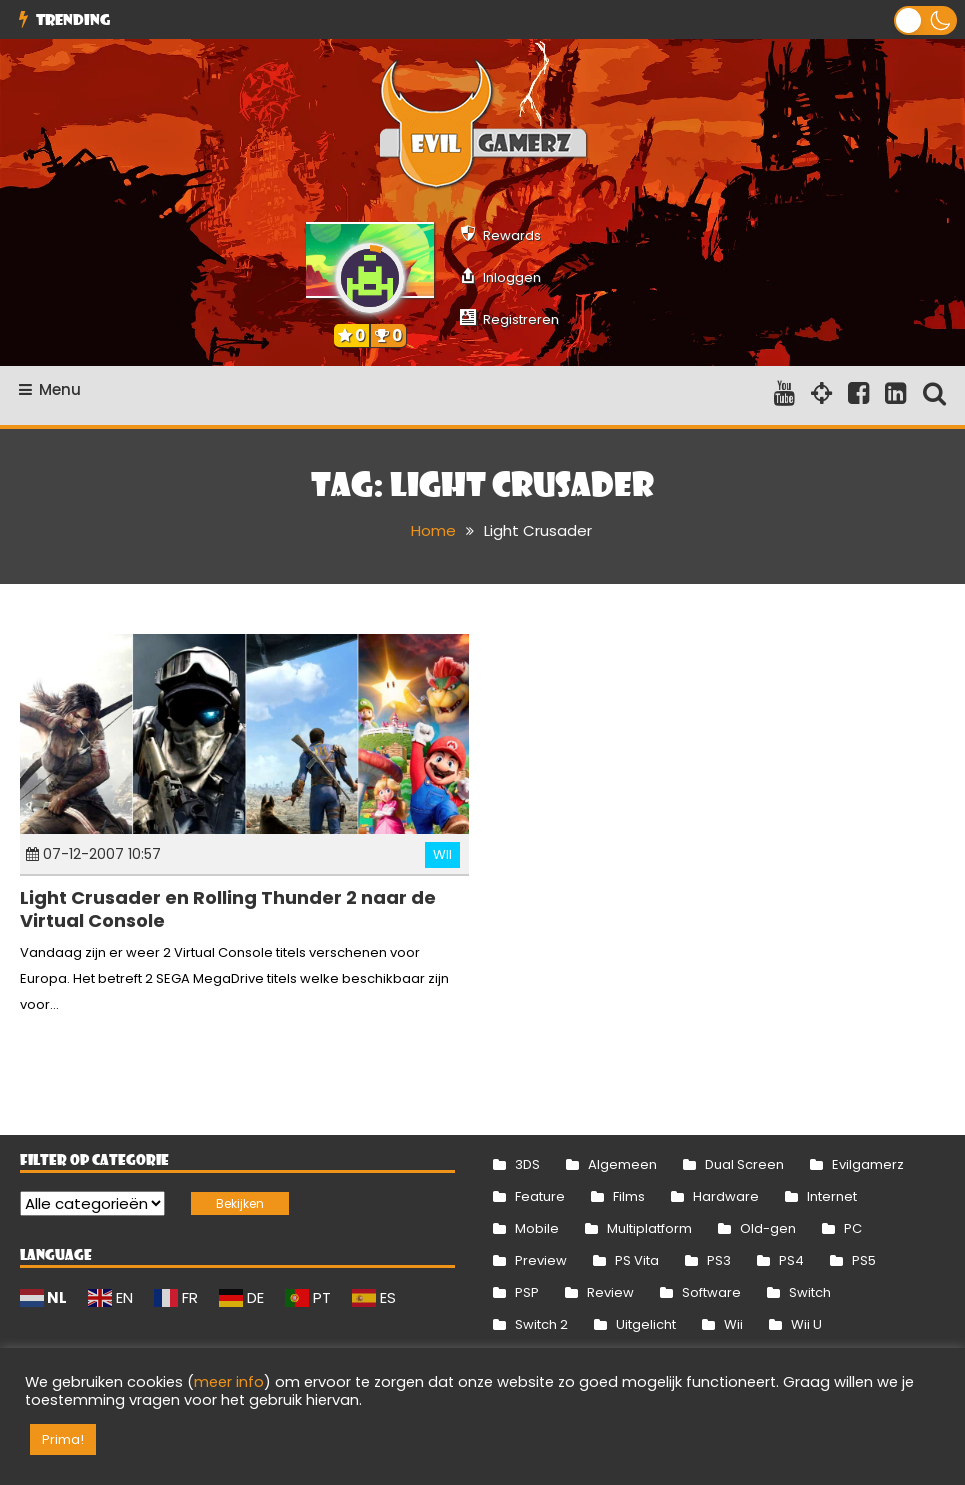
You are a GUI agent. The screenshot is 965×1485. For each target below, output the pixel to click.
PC (853, 1228)
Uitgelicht (646, 1324)
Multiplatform (649, 1228)
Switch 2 (541, 1324)
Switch (810, 1292)
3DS (527, 1164)
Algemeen (622, 1164)
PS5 (864, 1260)
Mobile (537, 1228)
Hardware (726, 1196)
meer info (229, 1382)
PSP (527, 1292)
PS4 (791, 1260)
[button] (925, 20)
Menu (50, 389)
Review (610, 1292)
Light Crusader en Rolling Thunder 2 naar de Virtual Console (228, 909)
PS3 (719, 1260)
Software (711, 1292)
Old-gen (768, 1228)
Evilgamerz (868, 1164)
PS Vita (637, 1260)
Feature (540, 1196)
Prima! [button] (63, 1439)
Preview (541, 1260)
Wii (442, 854)
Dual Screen (744, 1164)
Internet (832, 1196)
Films (629, 1196)
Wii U (806, 1324)
